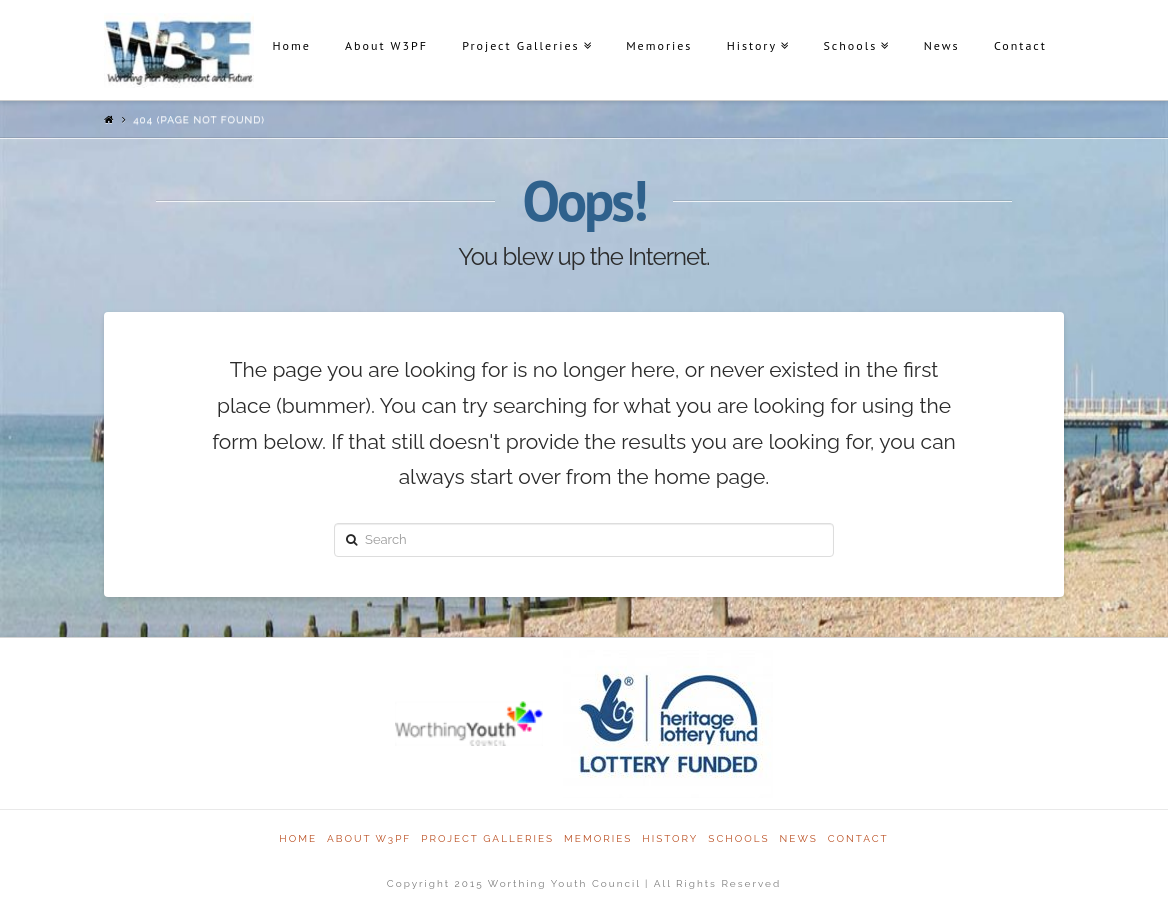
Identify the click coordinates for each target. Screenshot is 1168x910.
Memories (659, 45)
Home (291, 45)
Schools (850, 45)
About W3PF (386, 45)
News (942, 45)
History (752, 45)
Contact (1020, 45)
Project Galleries (521, 45)
